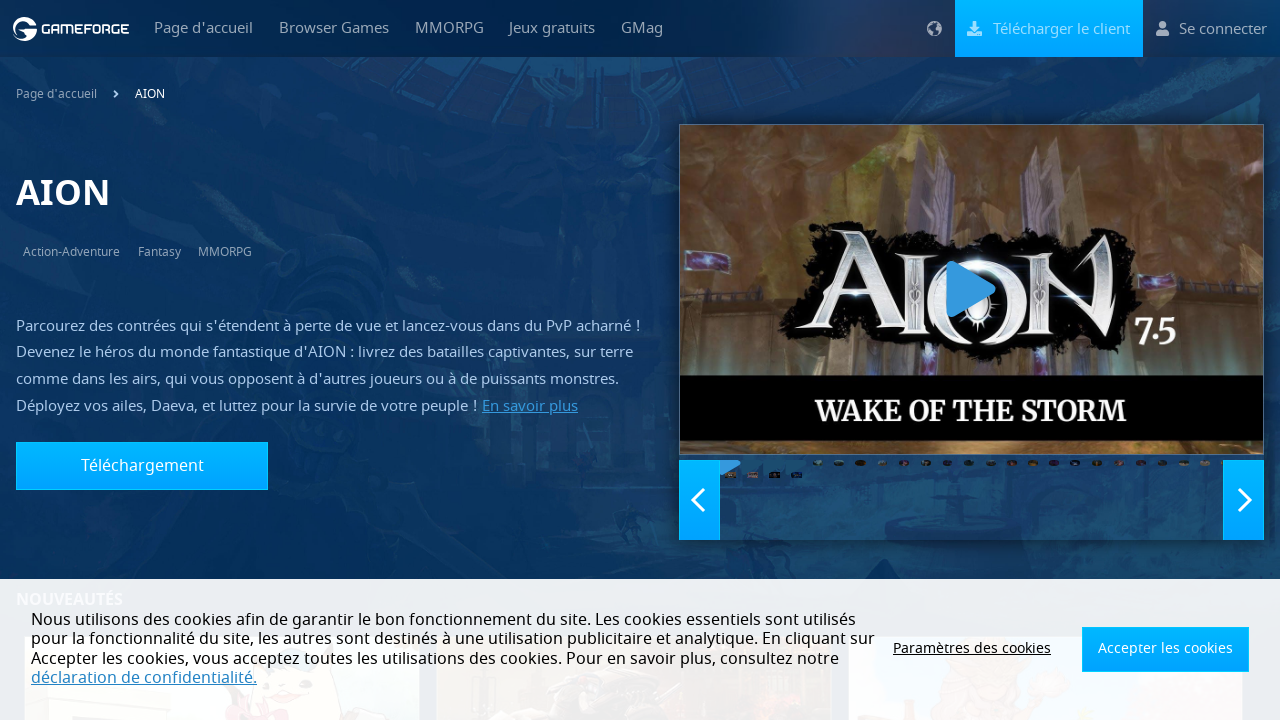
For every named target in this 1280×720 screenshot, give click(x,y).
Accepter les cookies (1176, 649)
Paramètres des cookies (1005, 649)
